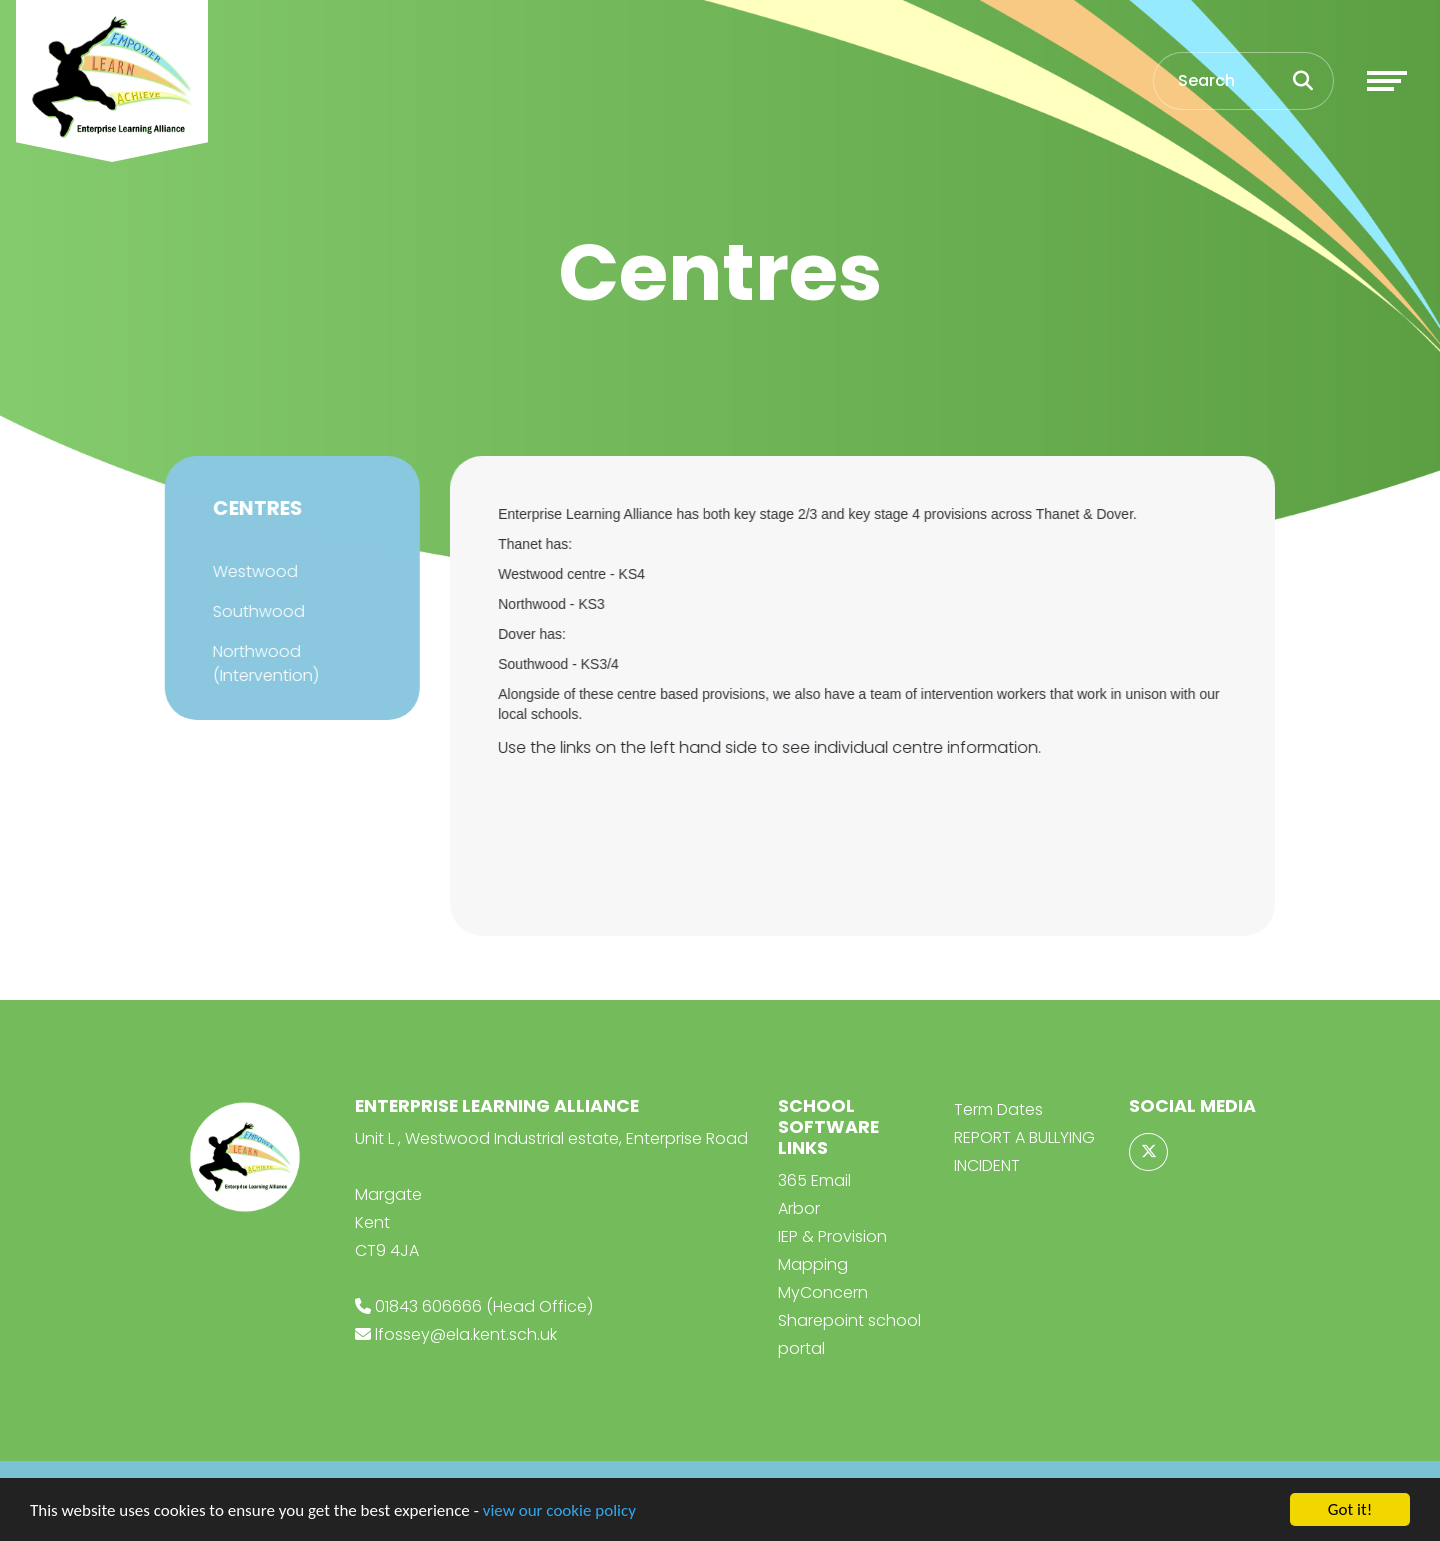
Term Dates (998, 1109)
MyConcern (823, 1292)
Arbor (799, 1208)
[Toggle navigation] (1387, 81)
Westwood (253, 571)
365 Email (814, 1180)
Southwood (257, 611)
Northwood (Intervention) (264, 663)
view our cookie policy (559, 1510)
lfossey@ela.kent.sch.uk (466, 1334)
